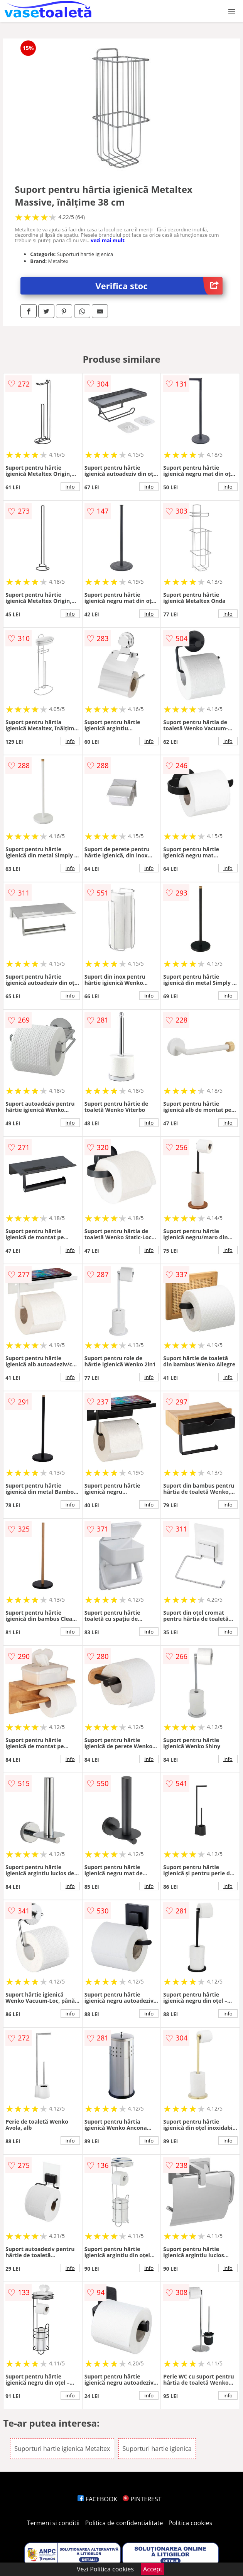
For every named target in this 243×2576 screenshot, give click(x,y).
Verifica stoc (159, 286)
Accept (152, 2569)
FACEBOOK (97, 2499)
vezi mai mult (108, 240)
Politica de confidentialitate (124, 2523)
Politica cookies (191, 2523)
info (70, 486)
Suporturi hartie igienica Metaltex (62, 2448)
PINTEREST (142, 2499)
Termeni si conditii (53, 2523)
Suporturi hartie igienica (157, 2448)
